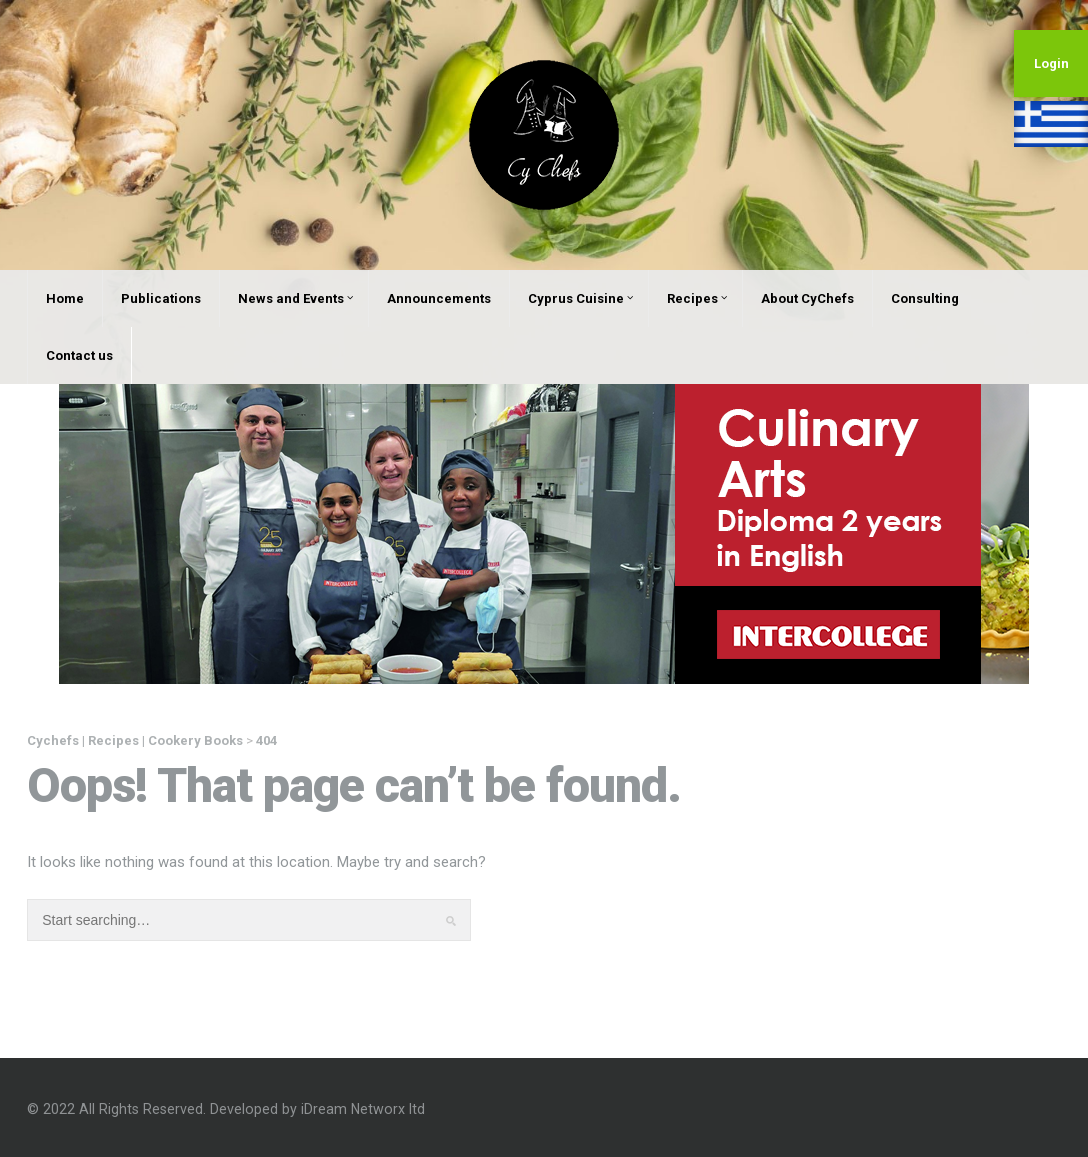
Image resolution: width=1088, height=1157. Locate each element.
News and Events (295, 298)
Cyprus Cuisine (580, 298)
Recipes (697, 298)
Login (1051, 63)
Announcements (439, 298)
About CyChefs (807, 298)
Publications (161, 298)
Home (65, 298)
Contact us (79, 355)
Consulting (925, 298)
